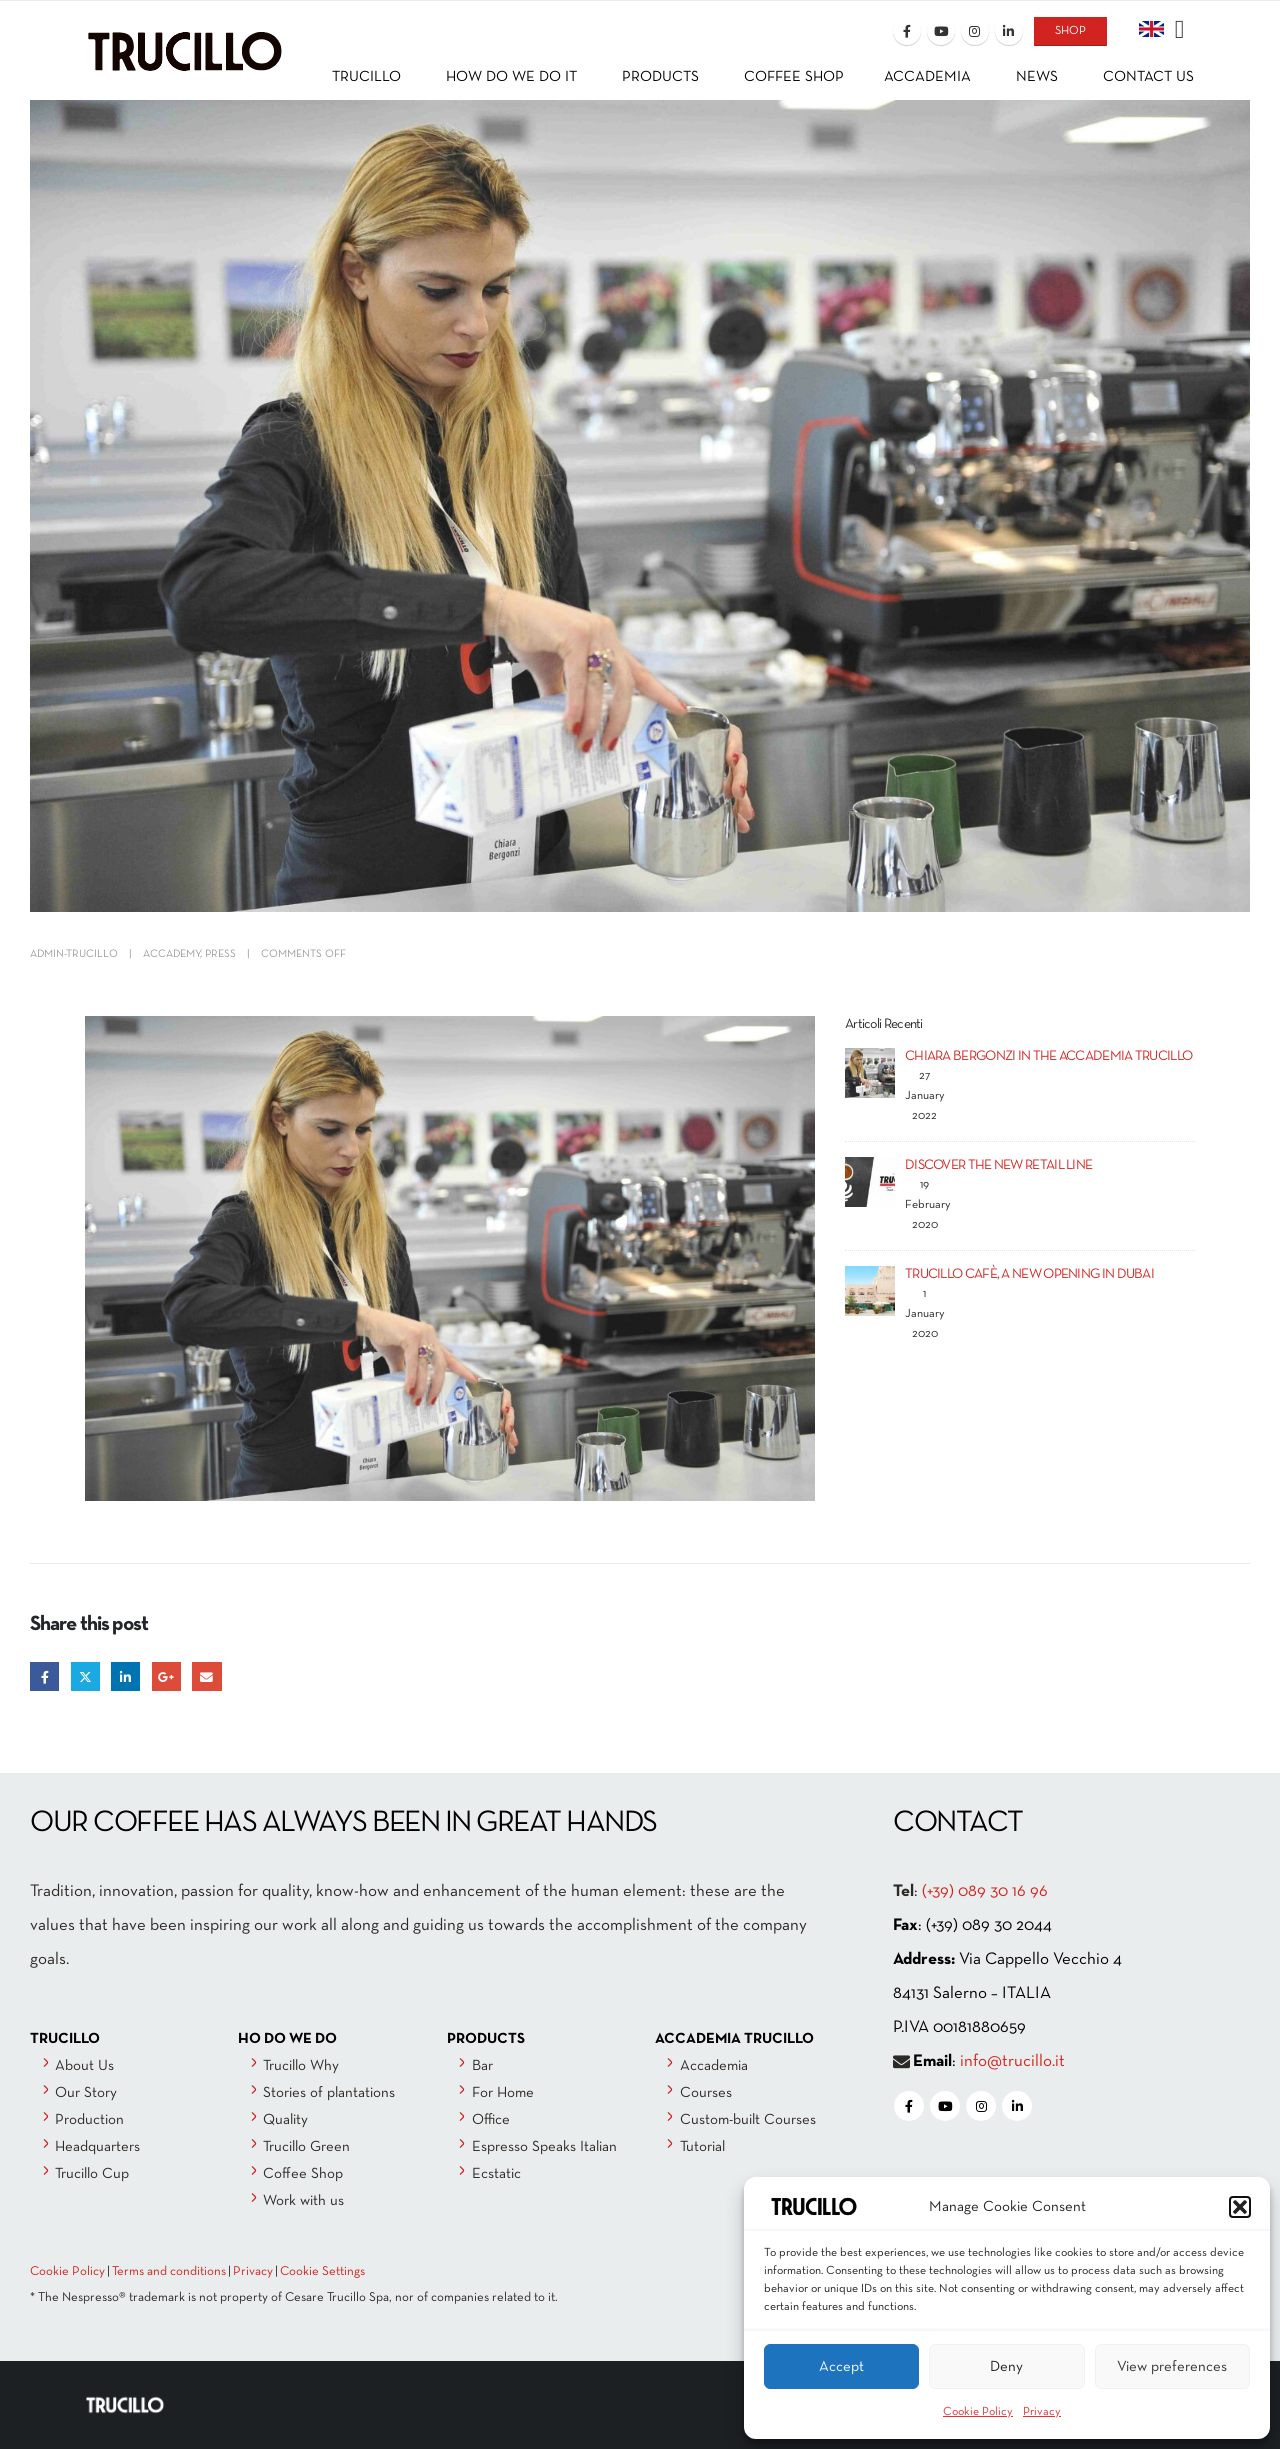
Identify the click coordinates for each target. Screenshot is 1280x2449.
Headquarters (97, 2147)
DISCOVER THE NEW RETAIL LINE (998, 1165)
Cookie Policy (978, 2412)
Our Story (86, 2093)
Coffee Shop (303, 2174)
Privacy (1042, 2412)
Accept (841, 2367)
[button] (1240, 2207)
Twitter (85, 1676)
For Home (503, 2093)
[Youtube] (941, 31)
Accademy (171, 954)
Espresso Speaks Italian (544, 2147)
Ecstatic (496, 2174)
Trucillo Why (301, 2066)
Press (220, 954)
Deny (1006, 2367)
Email (206, 1676)
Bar (482, 2066)
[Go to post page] (870, 1072)
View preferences (1172, 2367)
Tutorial (702, 2147)
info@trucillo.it (1012, 2061)
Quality (285, 2120)
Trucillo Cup (92, 2174)
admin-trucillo (74, 954)
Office (491, 2120)
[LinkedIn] (1009, 31)
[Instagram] (975, 31)
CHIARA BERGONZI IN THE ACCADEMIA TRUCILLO (1048, 1056)
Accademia (714, 2066)
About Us (84, 2066)
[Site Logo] (185, 36)
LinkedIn (125, 1676)
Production (89, 2120)
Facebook (44, 1676)
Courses (706, 2093)
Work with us (303, 2201)
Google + (166, 1676)
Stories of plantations (329, 2093)
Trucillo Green (306, 2147)
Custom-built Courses (748, 2120)
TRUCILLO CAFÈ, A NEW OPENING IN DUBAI (1029, 1274)
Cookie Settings (322, 2272)
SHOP (1070, 31)
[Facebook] (907, 31)
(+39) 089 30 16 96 (985, 1891)
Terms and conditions (169, 2272)
